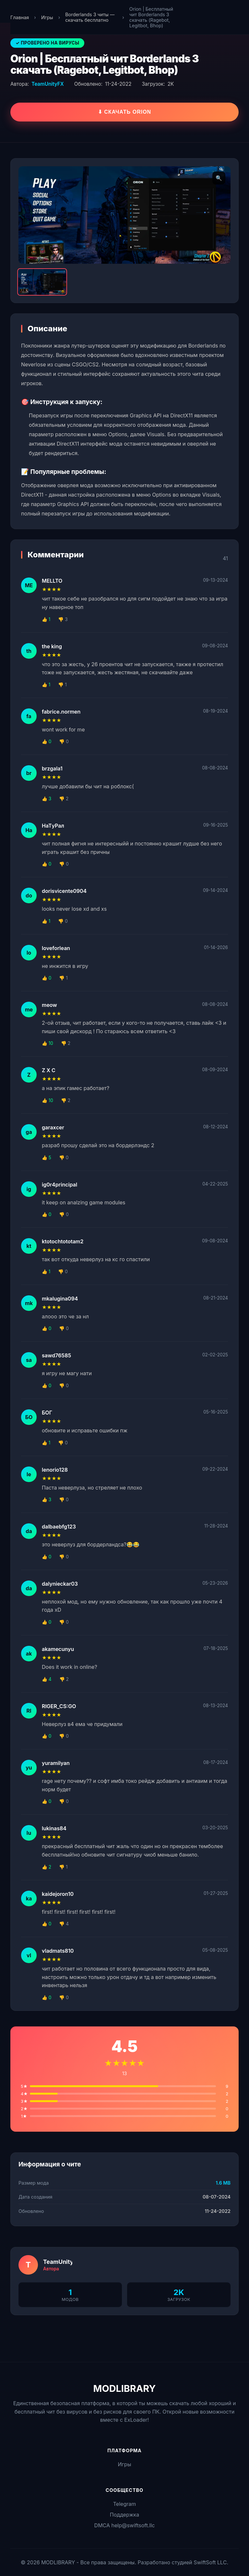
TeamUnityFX (47, 84)
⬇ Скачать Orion (124, 112)
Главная (19, 17)
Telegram (124, 2504)
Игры (47, 17)
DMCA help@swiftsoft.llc (124, 2525)
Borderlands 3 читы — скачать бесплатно (89, 17)
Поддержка (124, 2514)
